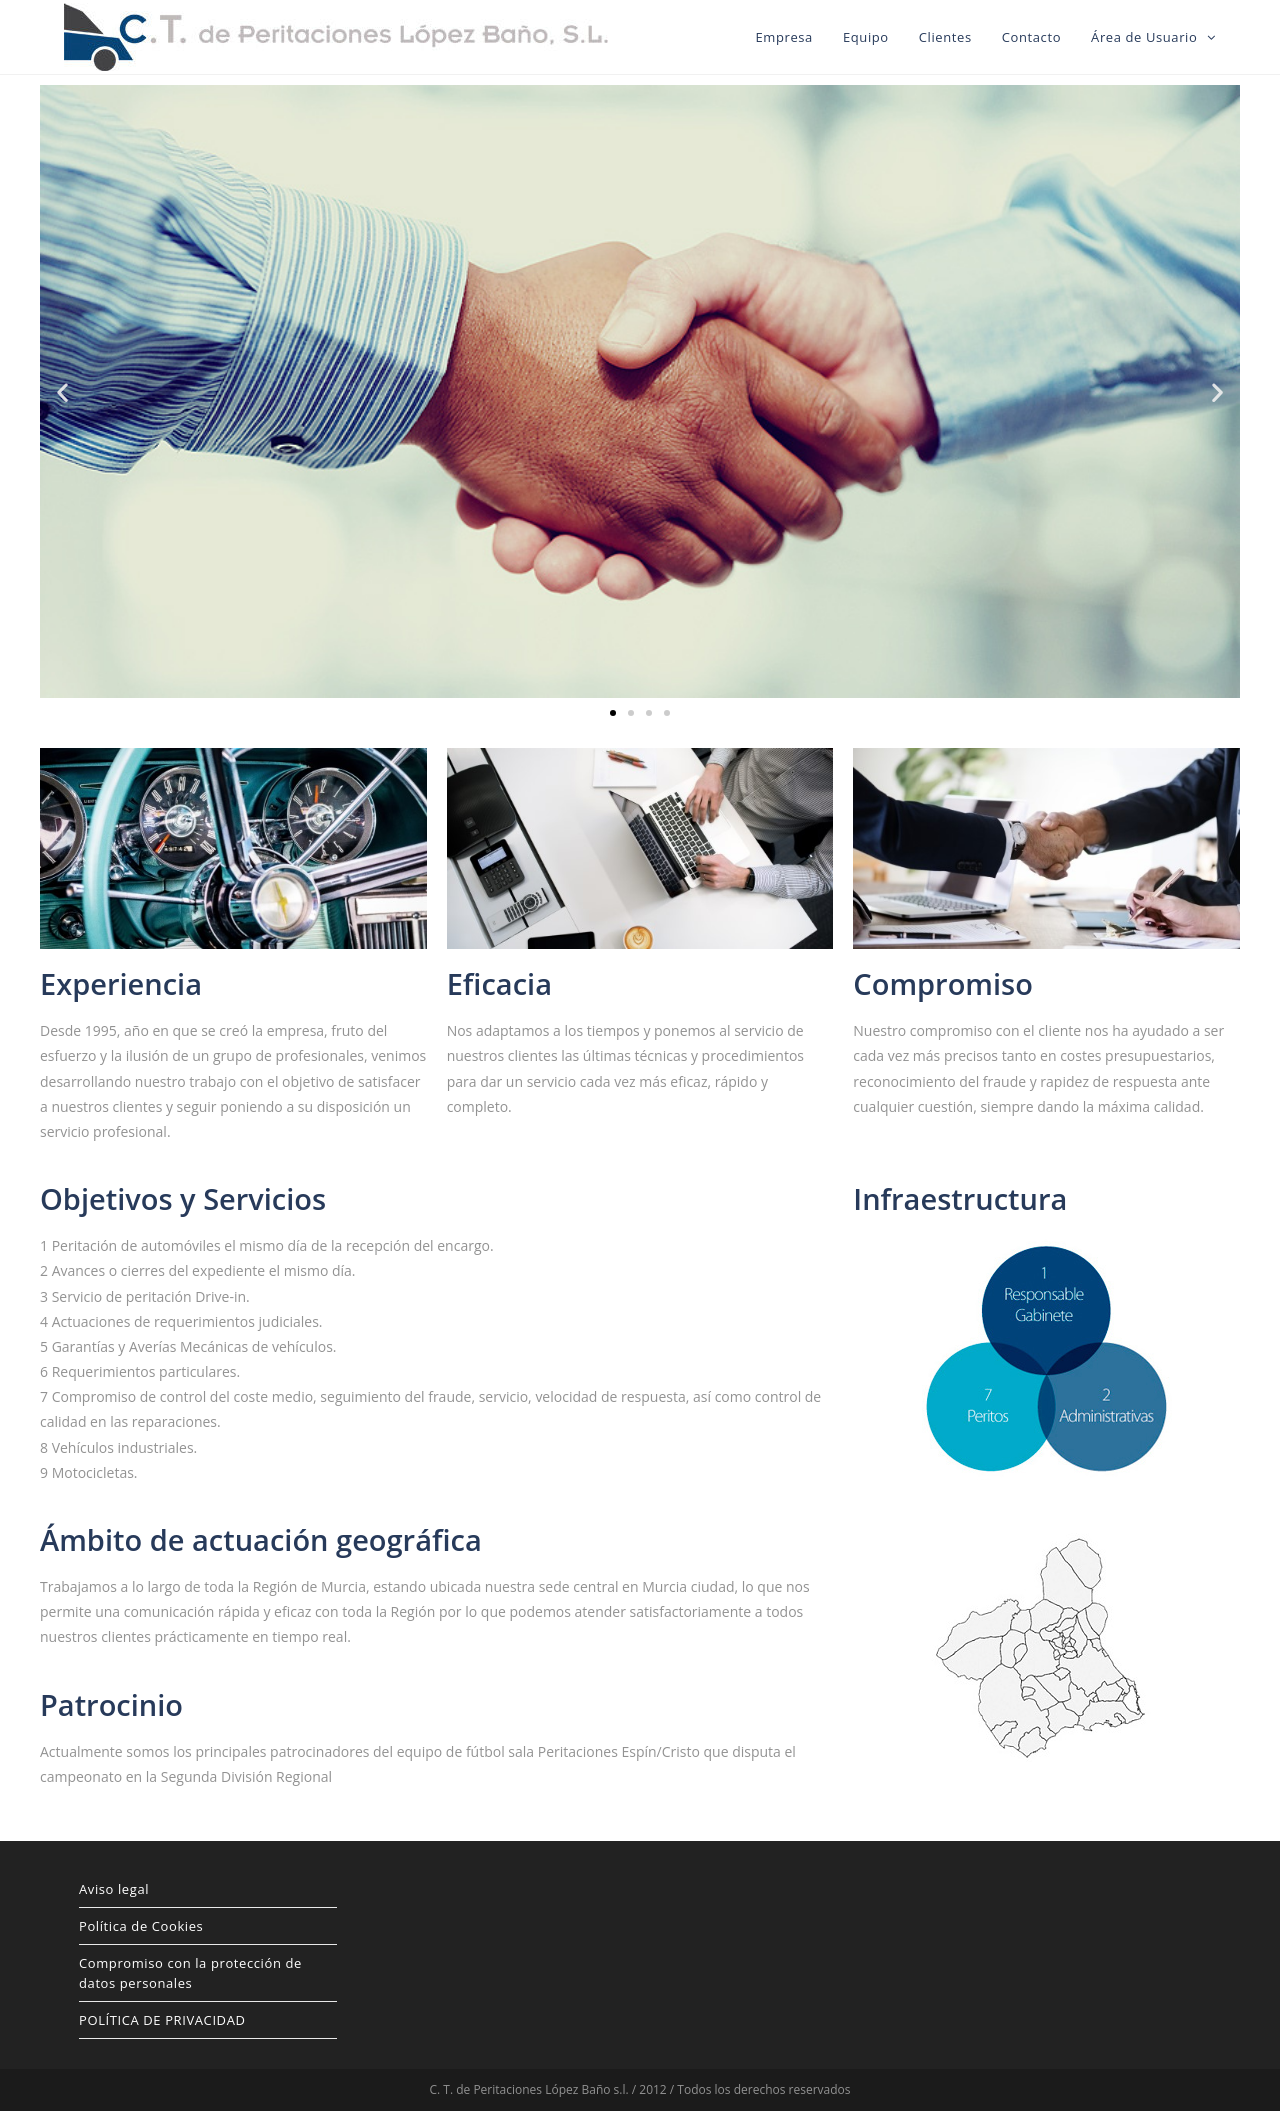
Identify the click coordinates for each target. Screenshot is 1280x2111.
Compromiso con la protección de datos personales (190, 1973)
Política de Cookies (141, 1926)
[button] (613, 713)
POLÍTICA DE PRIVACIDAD (162, 2020)
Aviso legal (114, 1889)
